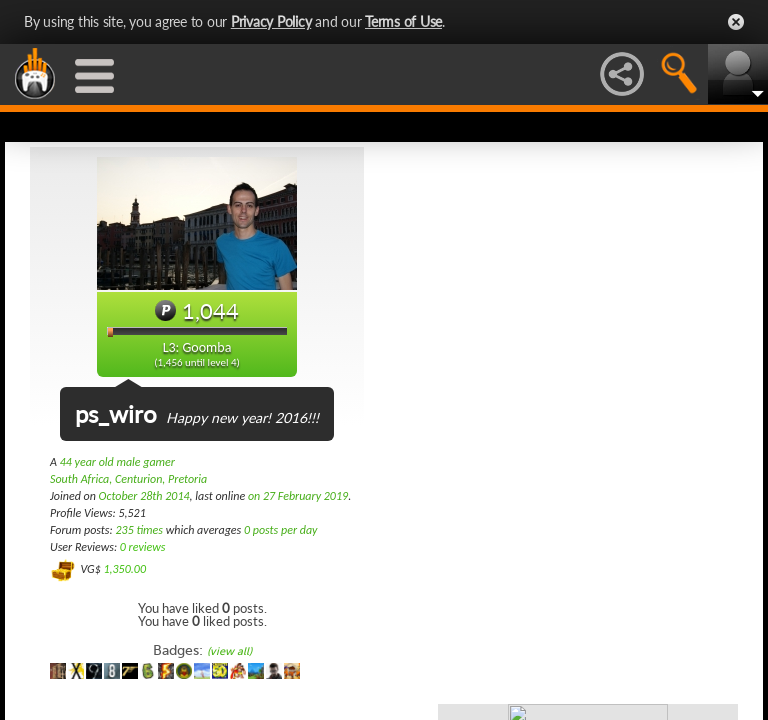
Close (736, 22)
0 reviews (143, 547)
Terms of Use (403, 21)
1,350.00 (124, 569)
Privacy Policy (271, 21)
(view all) (229, 651)
